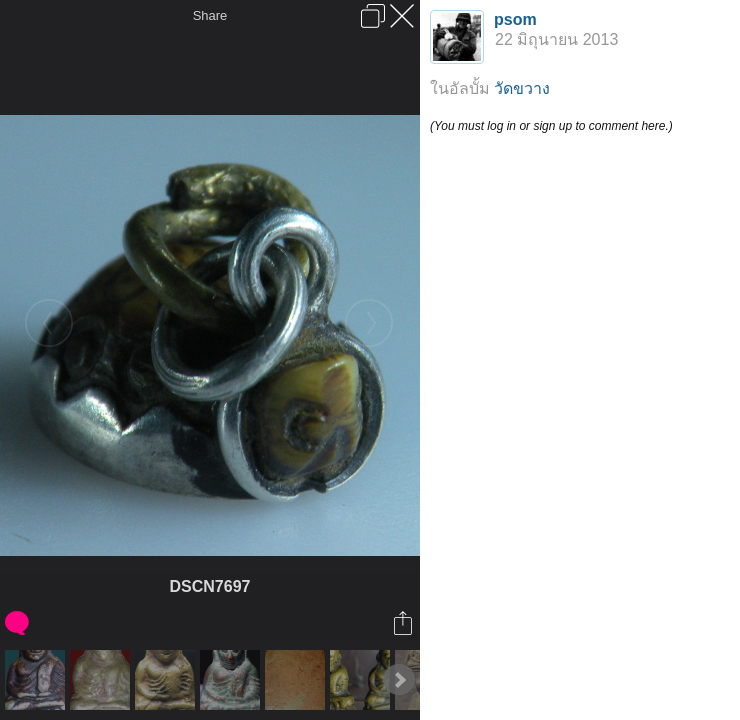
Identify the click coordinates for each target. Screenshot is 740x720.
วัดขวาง (522, 88)
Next (399, 680)
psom (515, 19)
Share (210, 15)
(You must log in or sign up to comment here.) (551, 126)
